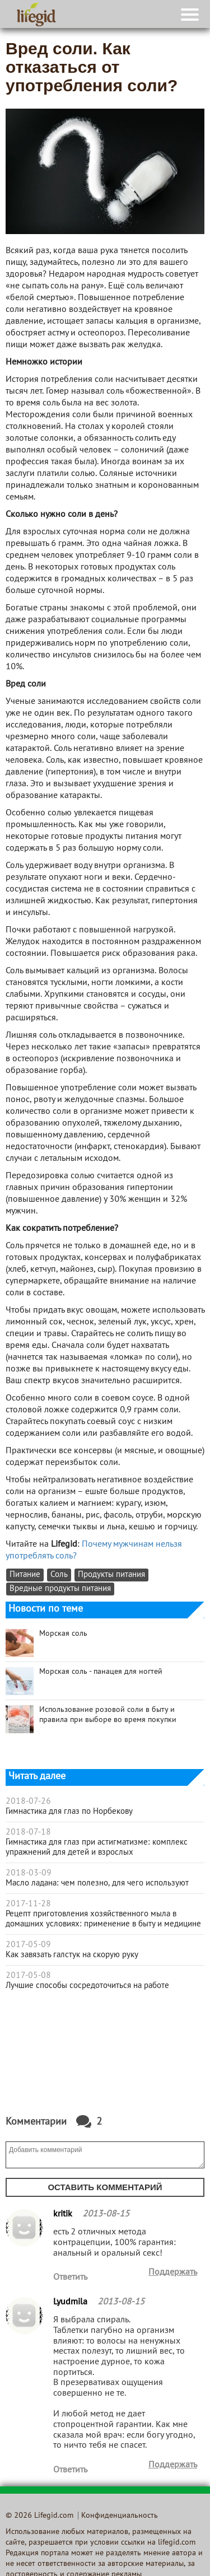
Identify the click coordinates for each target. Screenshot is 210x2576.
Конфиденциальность (119, 2515)
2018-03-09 (29, 1873)
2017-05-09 (28, 1945)
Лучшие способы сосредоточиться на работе (87, 1986)
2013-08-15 (105, 2214)
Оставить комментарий (105, 2187)
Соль (59, 1575)
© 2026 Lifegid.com (39, 2515)
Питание (25, 1575)
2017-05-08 (28, 1976)
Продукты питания (111, 1575)
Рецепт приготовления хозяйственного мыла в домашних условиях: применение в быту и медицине (103, 1919)
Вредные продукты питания (60, 1589)
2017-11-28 (28, 1904)
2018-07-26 (28, 1801)
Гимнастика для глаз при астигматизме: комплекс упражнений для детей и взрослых (97, 1847)
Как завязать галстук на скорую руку (72, 1955)
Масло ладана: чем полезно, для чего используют (97, 1883)
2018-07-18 (28, 1832)
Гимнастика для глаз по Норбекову (69, 1812)
